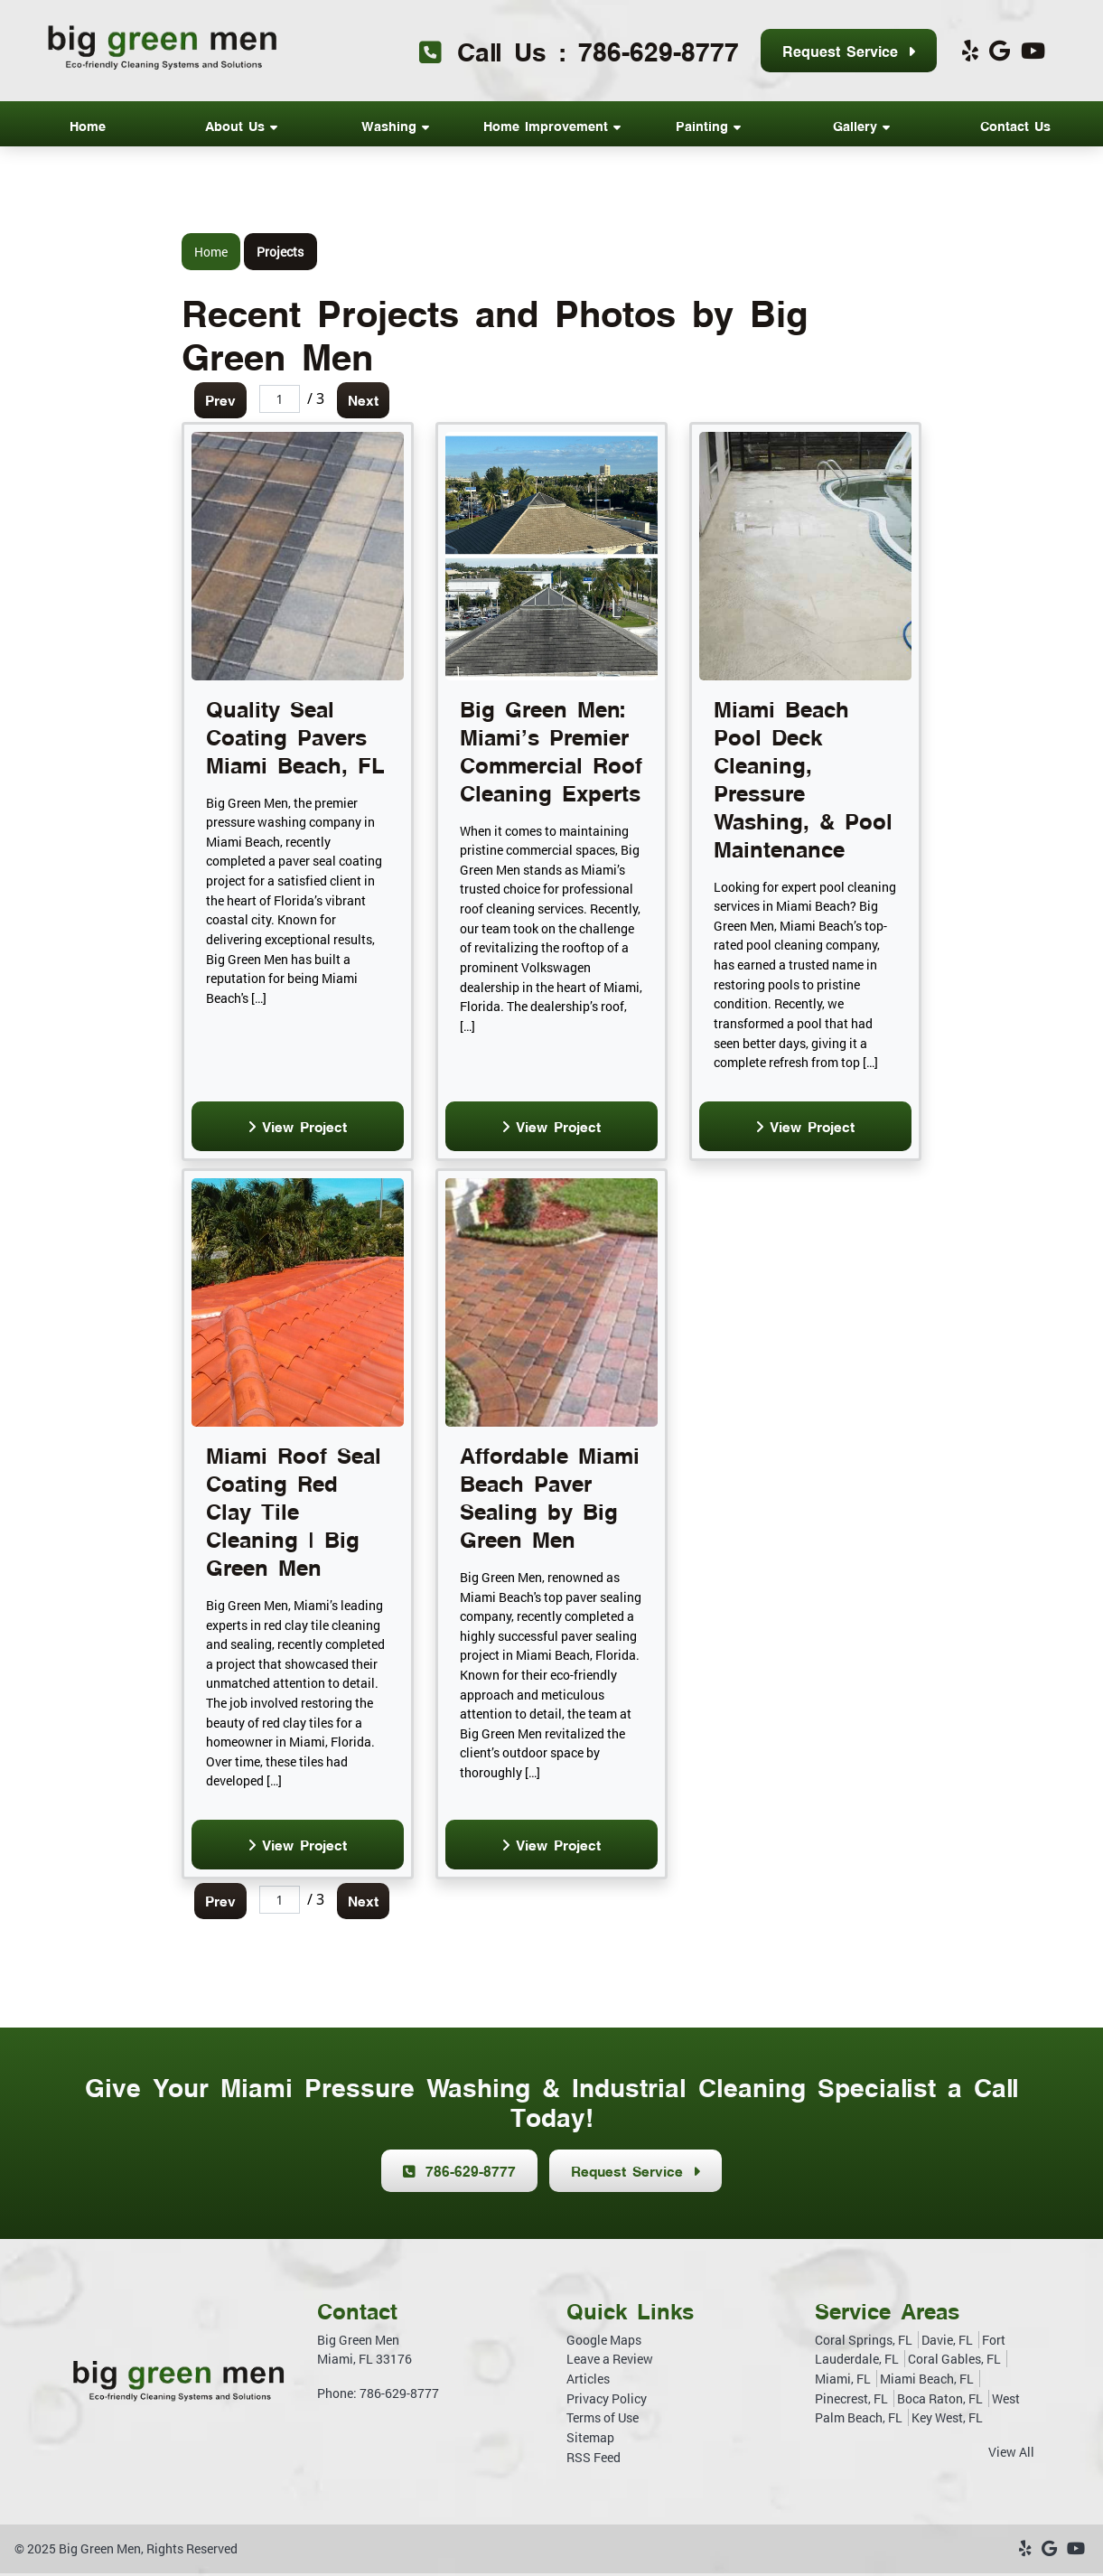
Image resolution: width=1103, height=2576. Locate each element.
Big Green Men (100, 2552)
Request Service (848, 51)
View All (1011, 2455)
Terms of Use (602, 2421)
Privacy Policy (606, 2401)
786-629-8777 (658, 49)
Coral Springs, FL (863, 2343)
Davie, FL (947, 2343)
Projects (280, 251)
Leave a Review (609, 2362)
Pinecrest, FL (851, 2401)
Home (211, 251)
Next (370, 400)
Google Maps (603, 2343)
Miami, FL (843, 2382)
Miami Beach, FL (927, 2382)
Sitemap (590, 2441)
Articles (588, 2382)
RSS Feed (593, 2459)
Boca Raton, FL (940, 2401)
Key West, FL (947, 2421)
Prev (222, 400)
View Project (297, 1127)
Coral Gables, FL (954, 2362)
